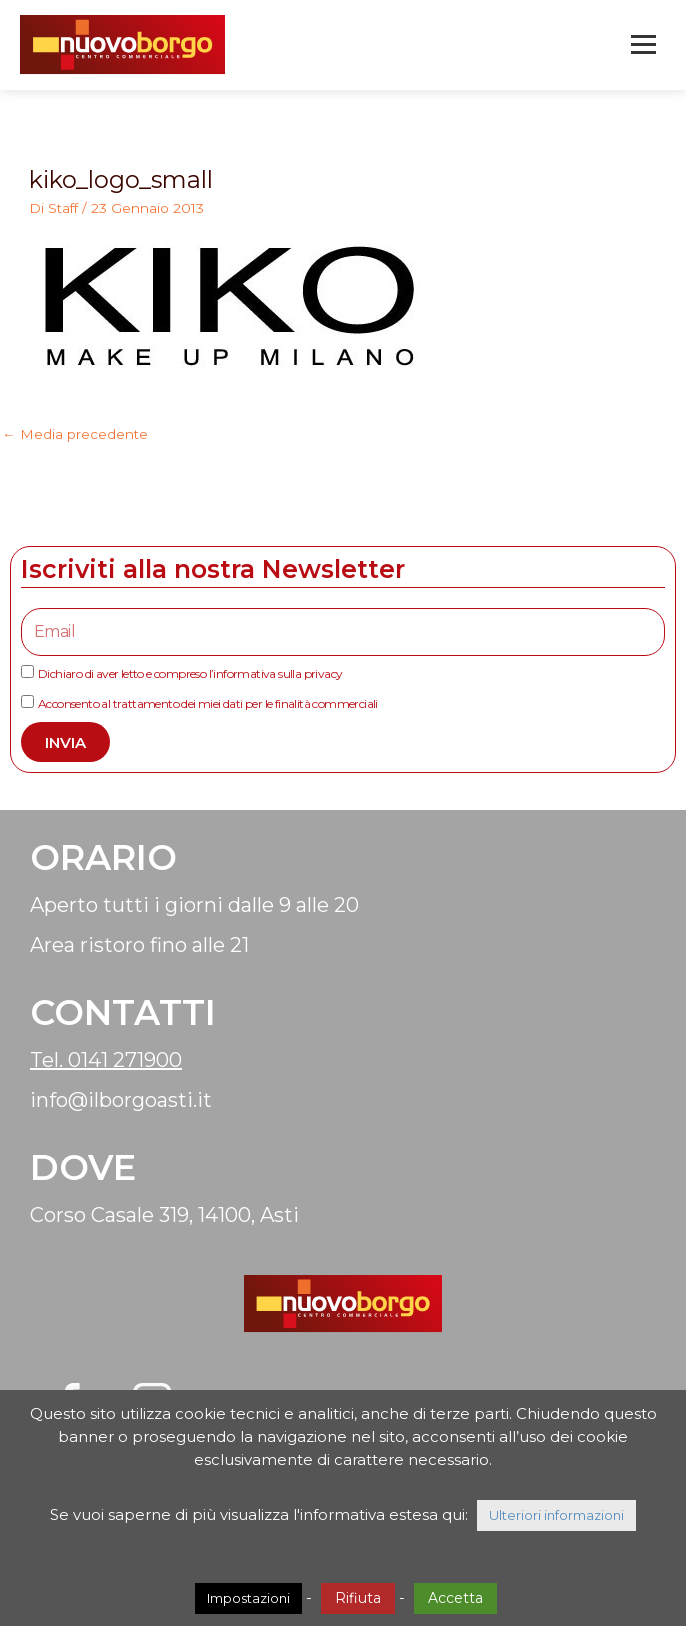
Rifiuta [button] (358, 1598)
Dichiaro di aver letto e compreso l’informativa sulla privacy (190, 673)
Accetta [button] (455, 1598)
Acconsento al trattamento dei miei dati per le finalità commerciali (208, 703)
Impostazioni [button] (248, 1598)
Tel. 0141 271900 (106, 1060)
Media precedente (75, 434)
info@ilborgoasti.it (121, 1100)
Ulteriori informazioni (556, 1515)
